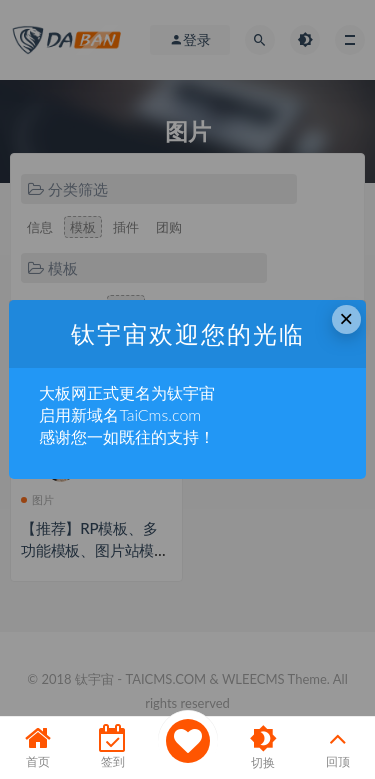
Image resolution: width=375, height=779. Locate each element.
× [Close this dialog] (346, 318)
